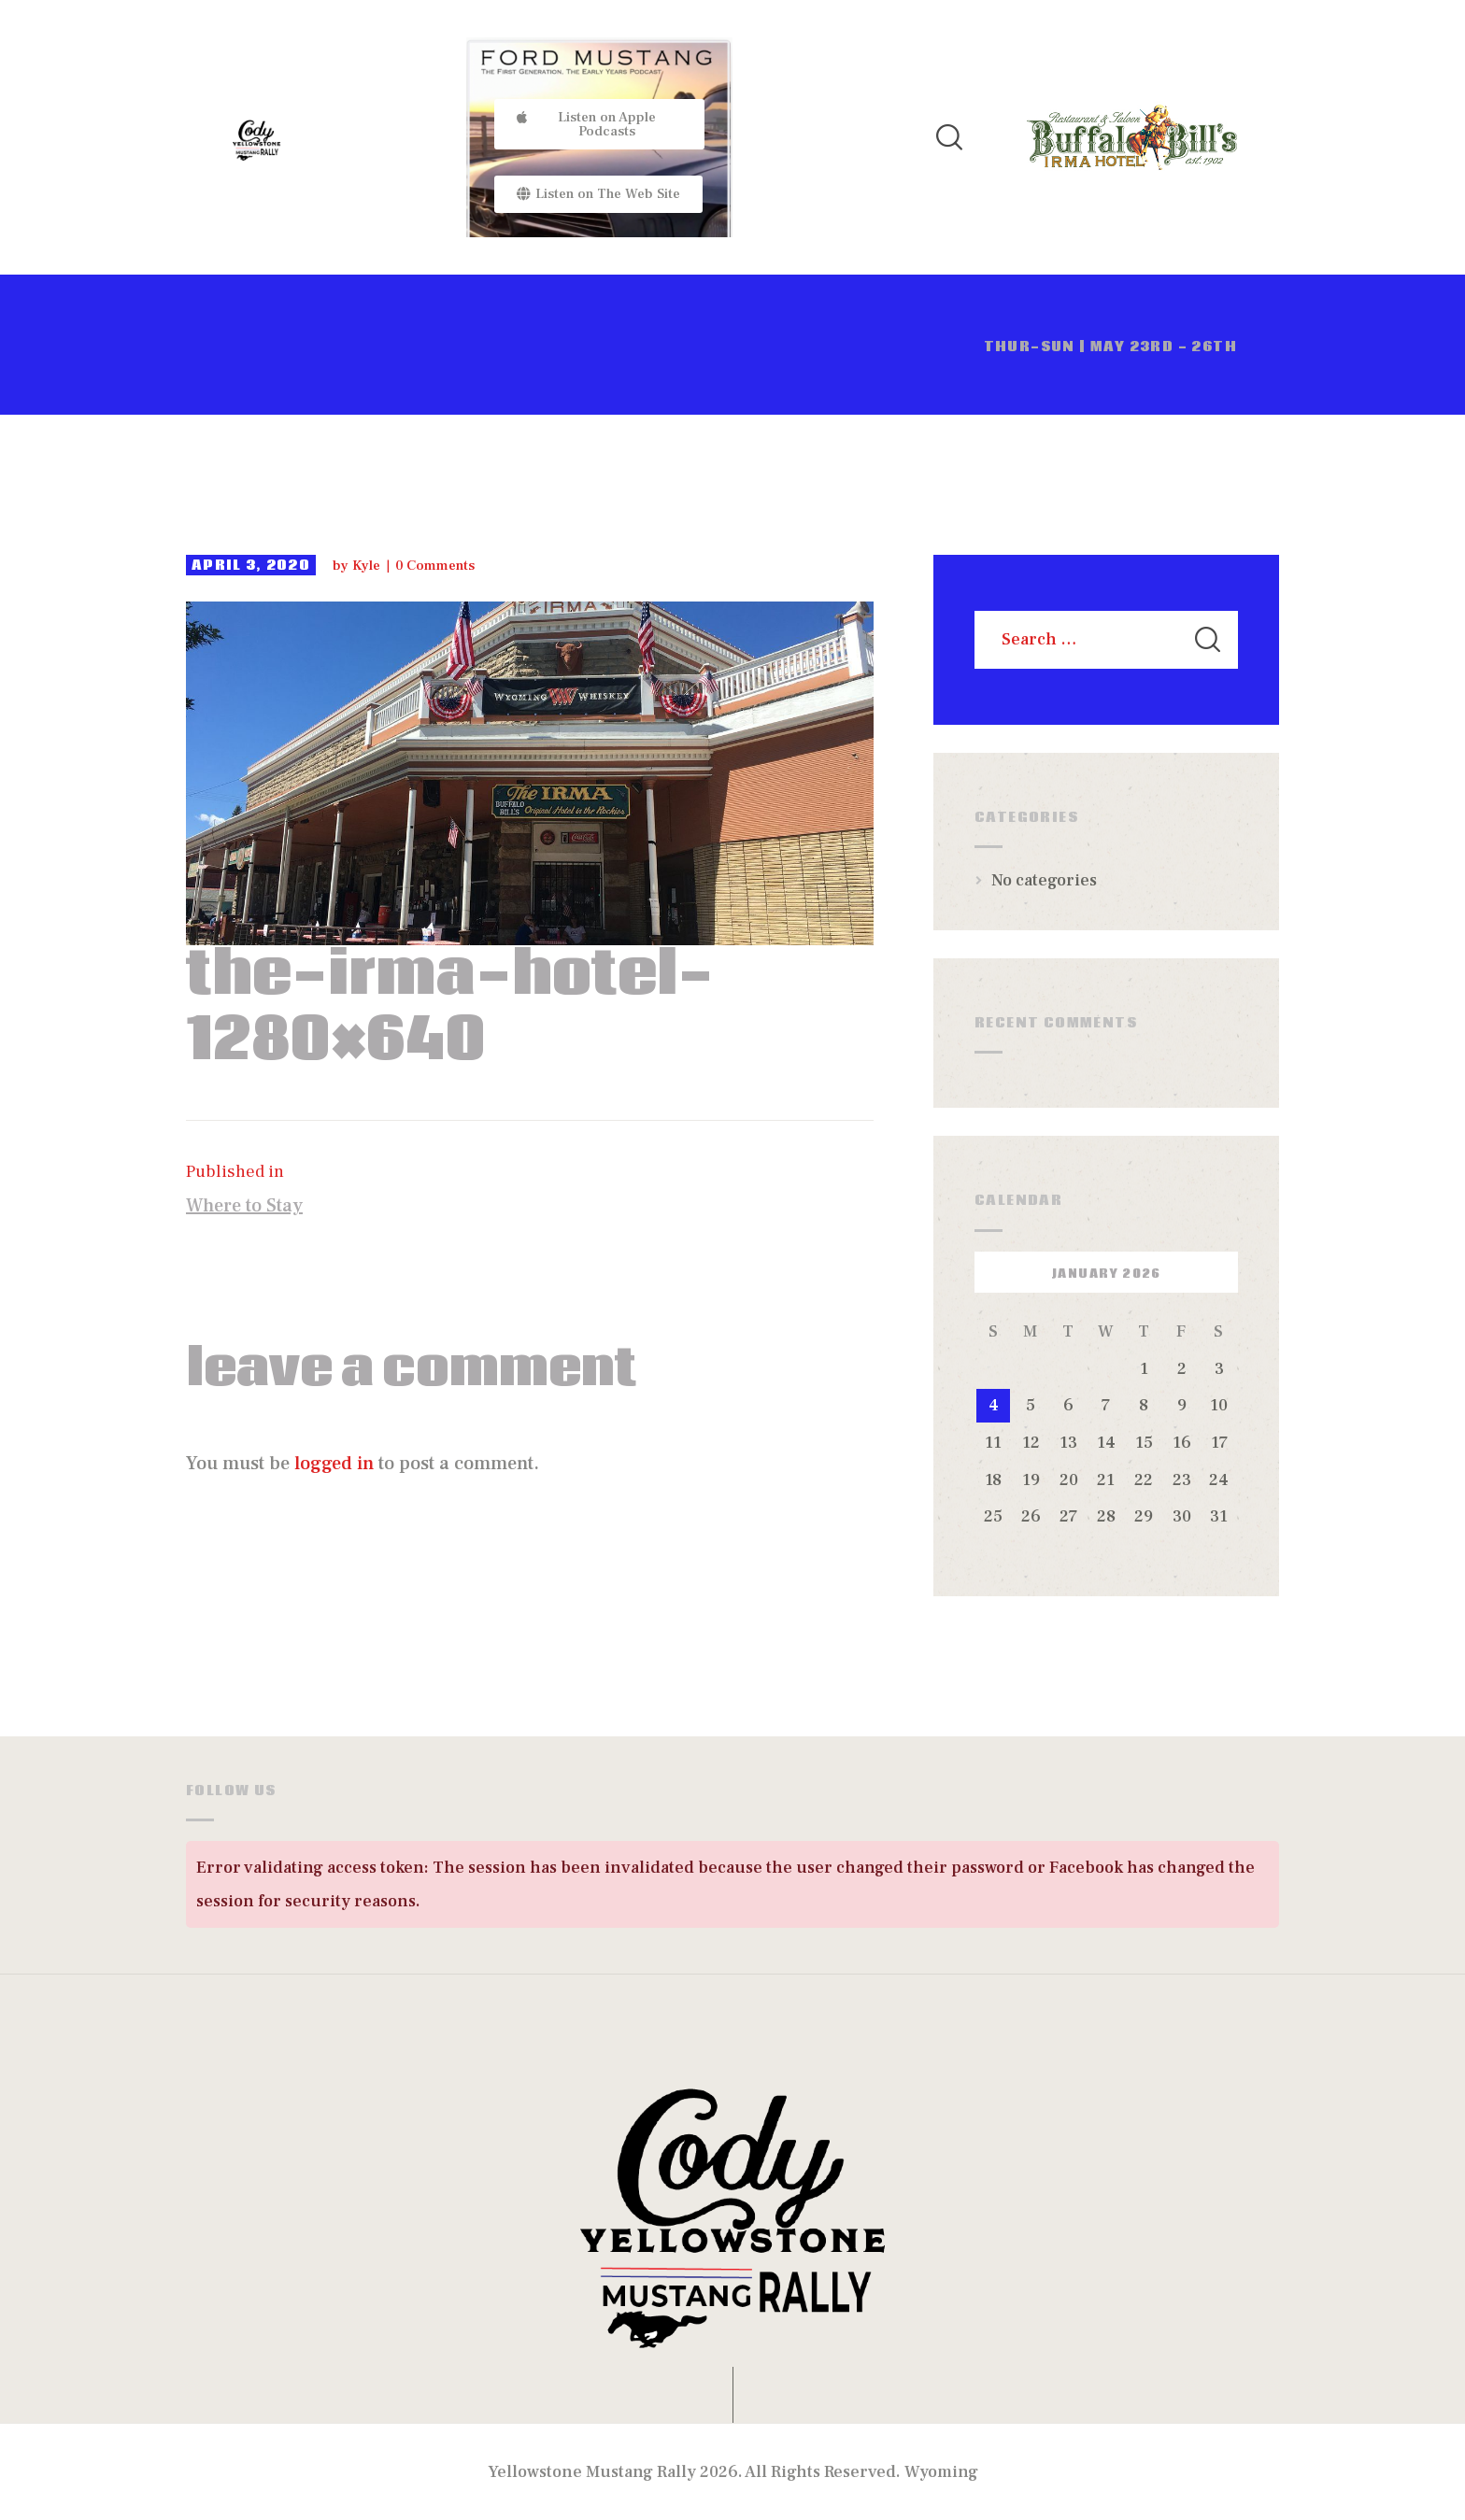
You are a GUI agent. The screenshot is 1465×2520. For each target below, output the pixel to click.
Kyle (368, 565)
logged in (334, 1463)
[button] (599, 124)
